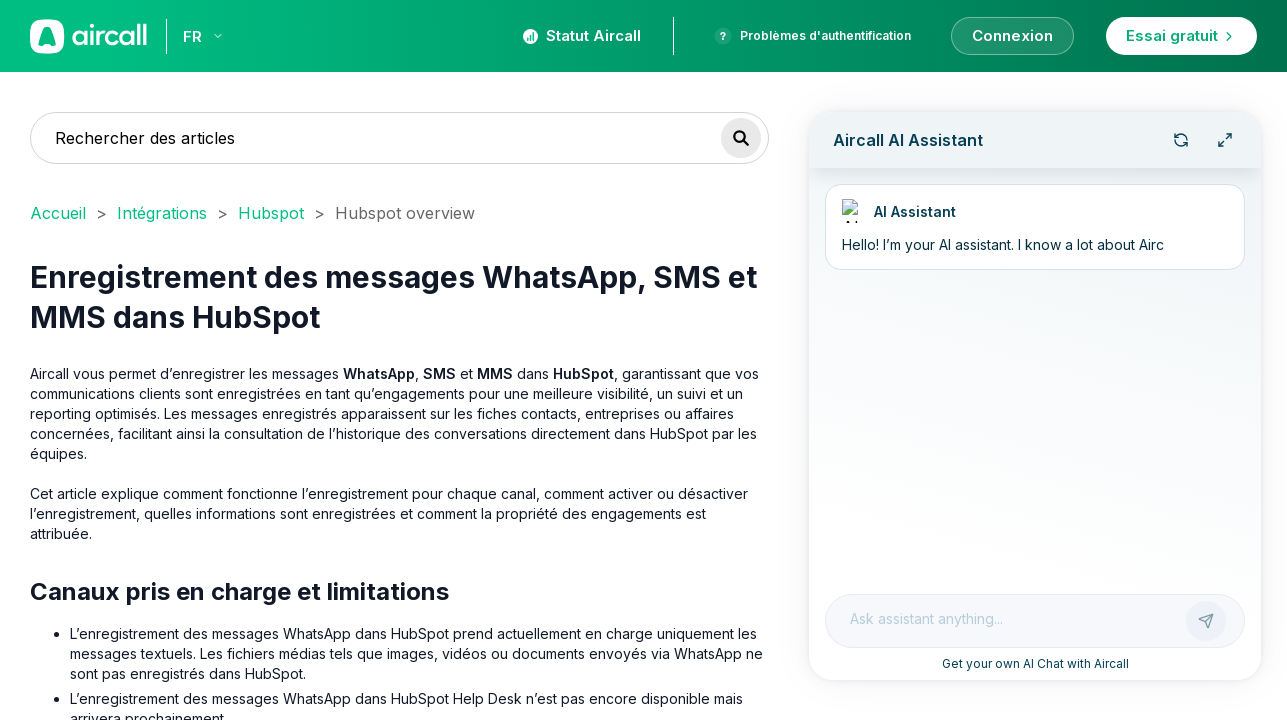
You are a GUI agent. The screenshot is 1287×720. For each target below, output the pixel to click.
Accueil (58, 213)
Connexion (1012, 35)
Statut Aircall (582, 35)
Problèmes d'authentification (812, 36)
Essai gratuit (1181, 35)
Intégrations (162, 213)
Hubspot (271, 213)
